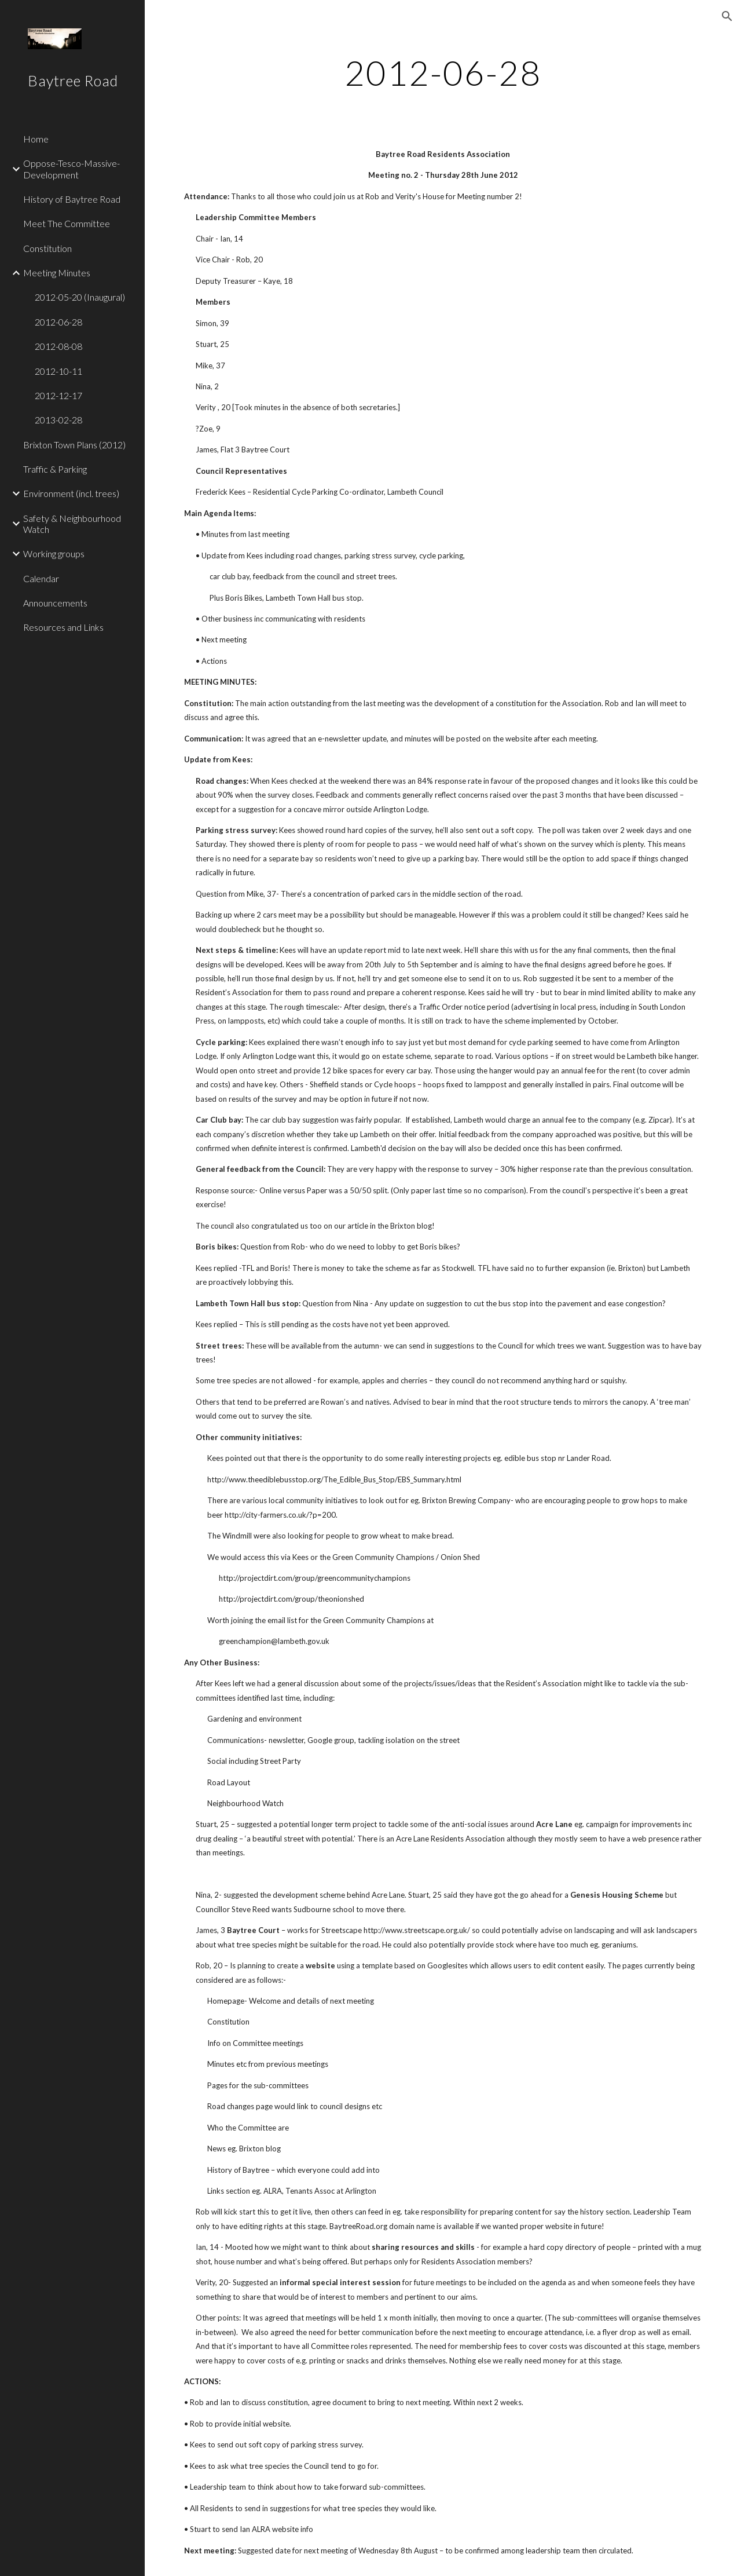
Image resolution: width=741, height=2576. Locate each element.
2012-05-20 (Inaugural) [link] (80, 296)
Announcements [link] (55, 602)
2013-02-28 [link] (58, 419)
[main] (442, 72)
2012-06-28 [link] (58, 321)
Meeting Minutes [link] (56, 272)
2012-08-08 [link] (58, 346)
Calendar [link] (41, 578)
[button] (727, 16)
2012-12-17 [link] (58, 395)
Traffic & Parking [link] (55, 468)
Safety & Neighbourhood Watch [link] (72, 524)
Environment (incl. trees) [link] (71, 493)
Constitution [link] (47, 248)
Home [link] (36, 138)
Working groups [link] (54, 553)
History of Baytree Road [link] (71, 198)
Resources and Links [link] (63, 627)
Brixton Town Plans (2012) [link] (74, 444)
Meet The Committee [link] (66, 223)
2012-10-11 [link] (58, 371)
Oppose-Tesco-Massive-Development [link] (71, 169)
